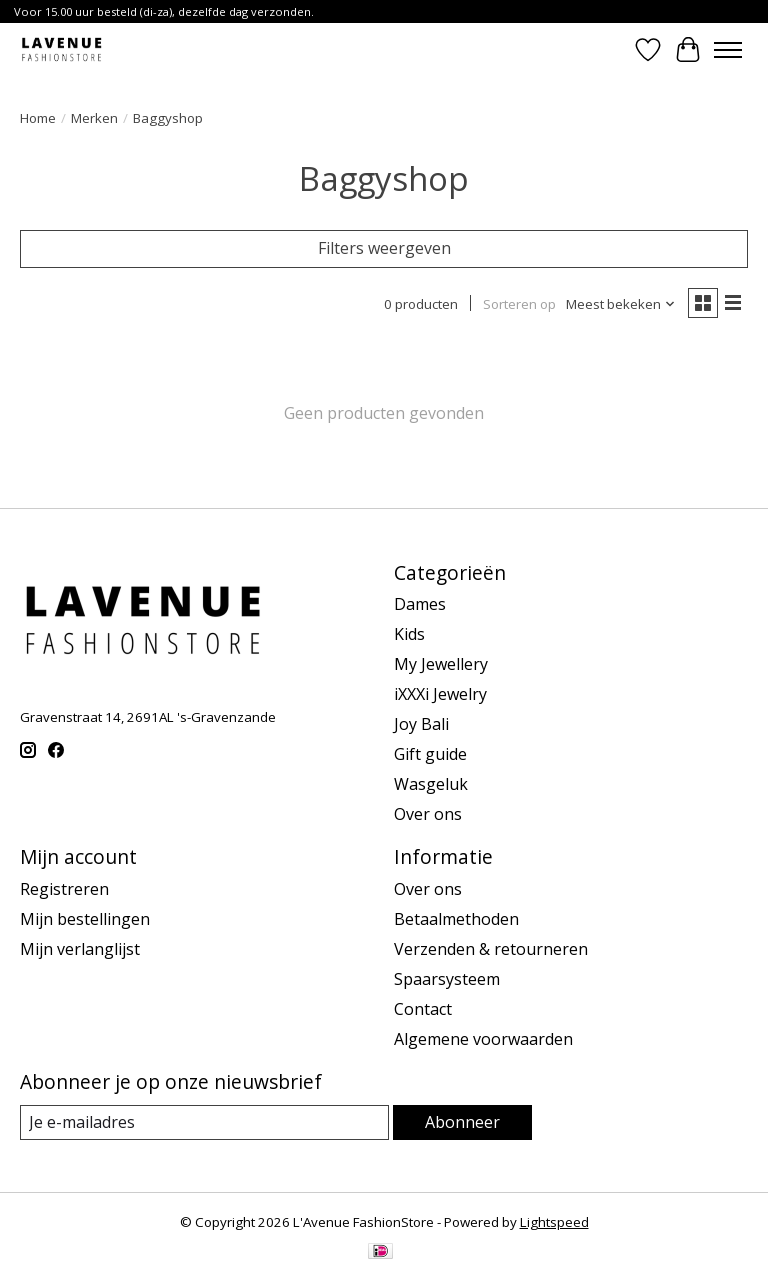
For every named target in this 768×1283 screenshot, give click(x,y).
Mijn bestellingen (85, 919)
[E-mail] (204, 1122)
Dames (420, 604)
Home (38, 118)
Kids (409, 634)
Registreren (64, 889)
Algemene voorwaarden (483, 1039)
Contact (423, 1009)
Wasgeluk (431, 784)
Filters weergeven (384, 248)
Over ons (428, 814)
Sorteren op (519, 304)
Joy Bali (421, 724)
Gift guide (430, 754)
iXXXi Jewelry (440, 694)
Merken (94, 118)
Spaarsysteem (447, 979)
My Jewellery (441, 664)
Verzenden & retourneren (491, 949)
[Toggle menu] (728, 50)
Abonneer (462, 1122)
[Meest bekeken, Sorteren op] (621, 304)
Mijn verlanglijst (80, 949)
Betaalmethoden (456, 919)
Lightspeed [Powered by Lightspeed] (554, 1222)
